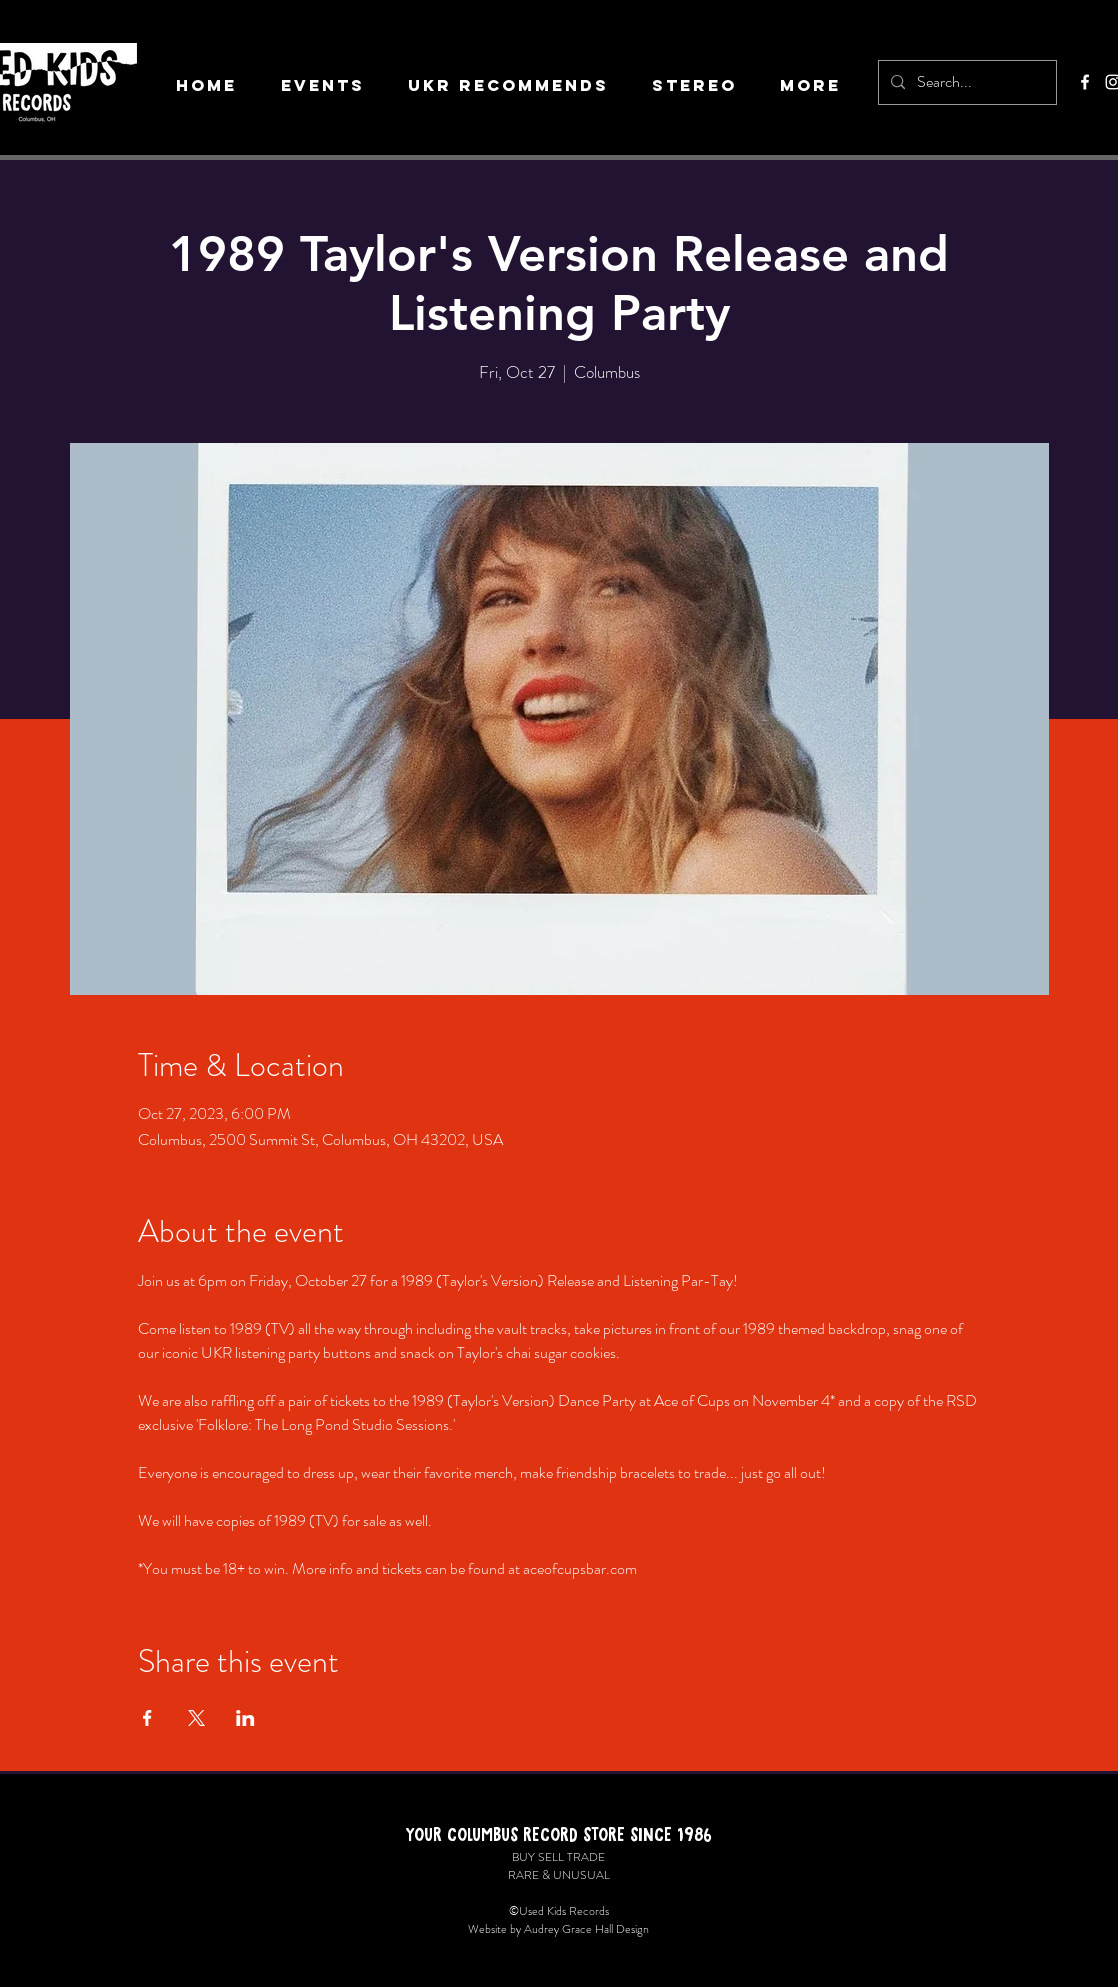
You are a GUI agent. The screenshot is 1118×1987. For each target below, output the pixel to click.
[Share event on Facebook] (147, 1718)
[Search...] (965, 82)
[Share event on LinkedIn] (245, 1718)
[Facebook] (1085, 82)
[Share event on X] (196, 1718)
